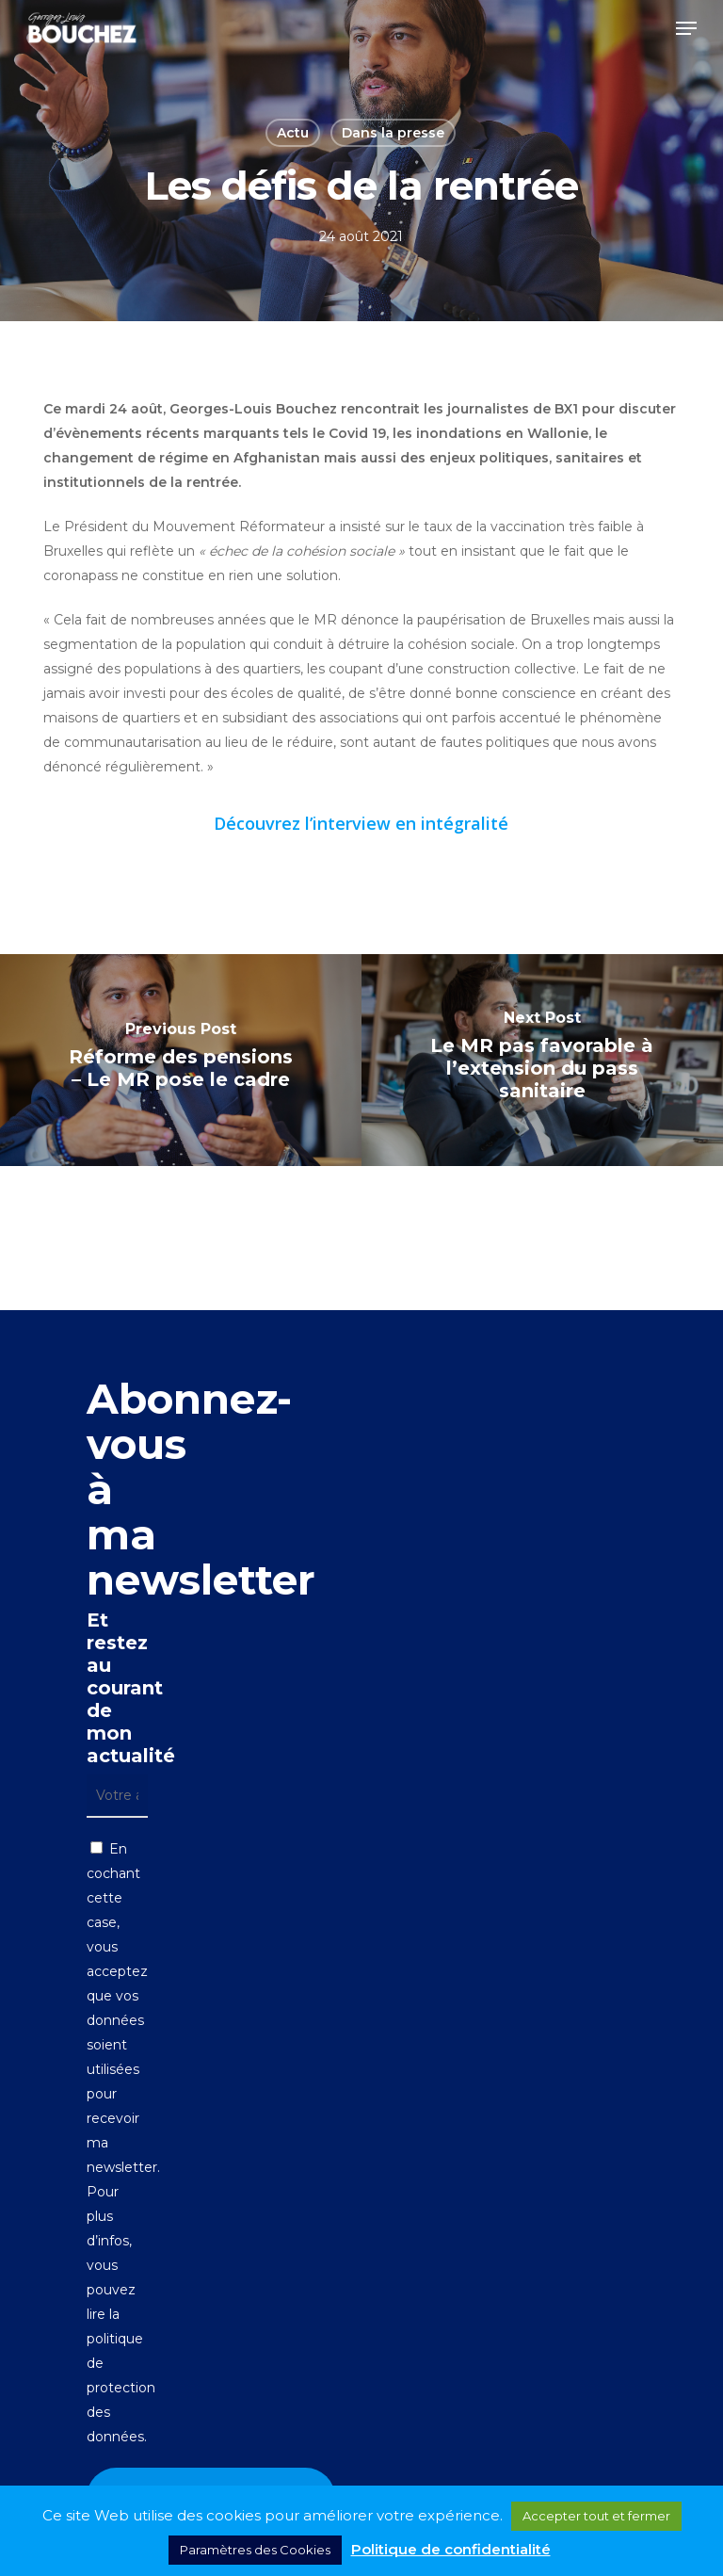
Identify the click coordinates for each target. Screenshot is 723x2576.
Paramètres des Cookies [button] (255, 2549)
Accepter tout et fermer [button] (596, 2515)
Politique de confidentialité (451, 2549)
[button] (686, 28)
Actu (293, 132)
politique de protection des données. (121, 2387)
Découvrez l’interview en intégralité (361, 823)
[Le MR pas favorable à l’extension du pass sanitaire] (542, 1060)
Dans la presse (393, 132)
